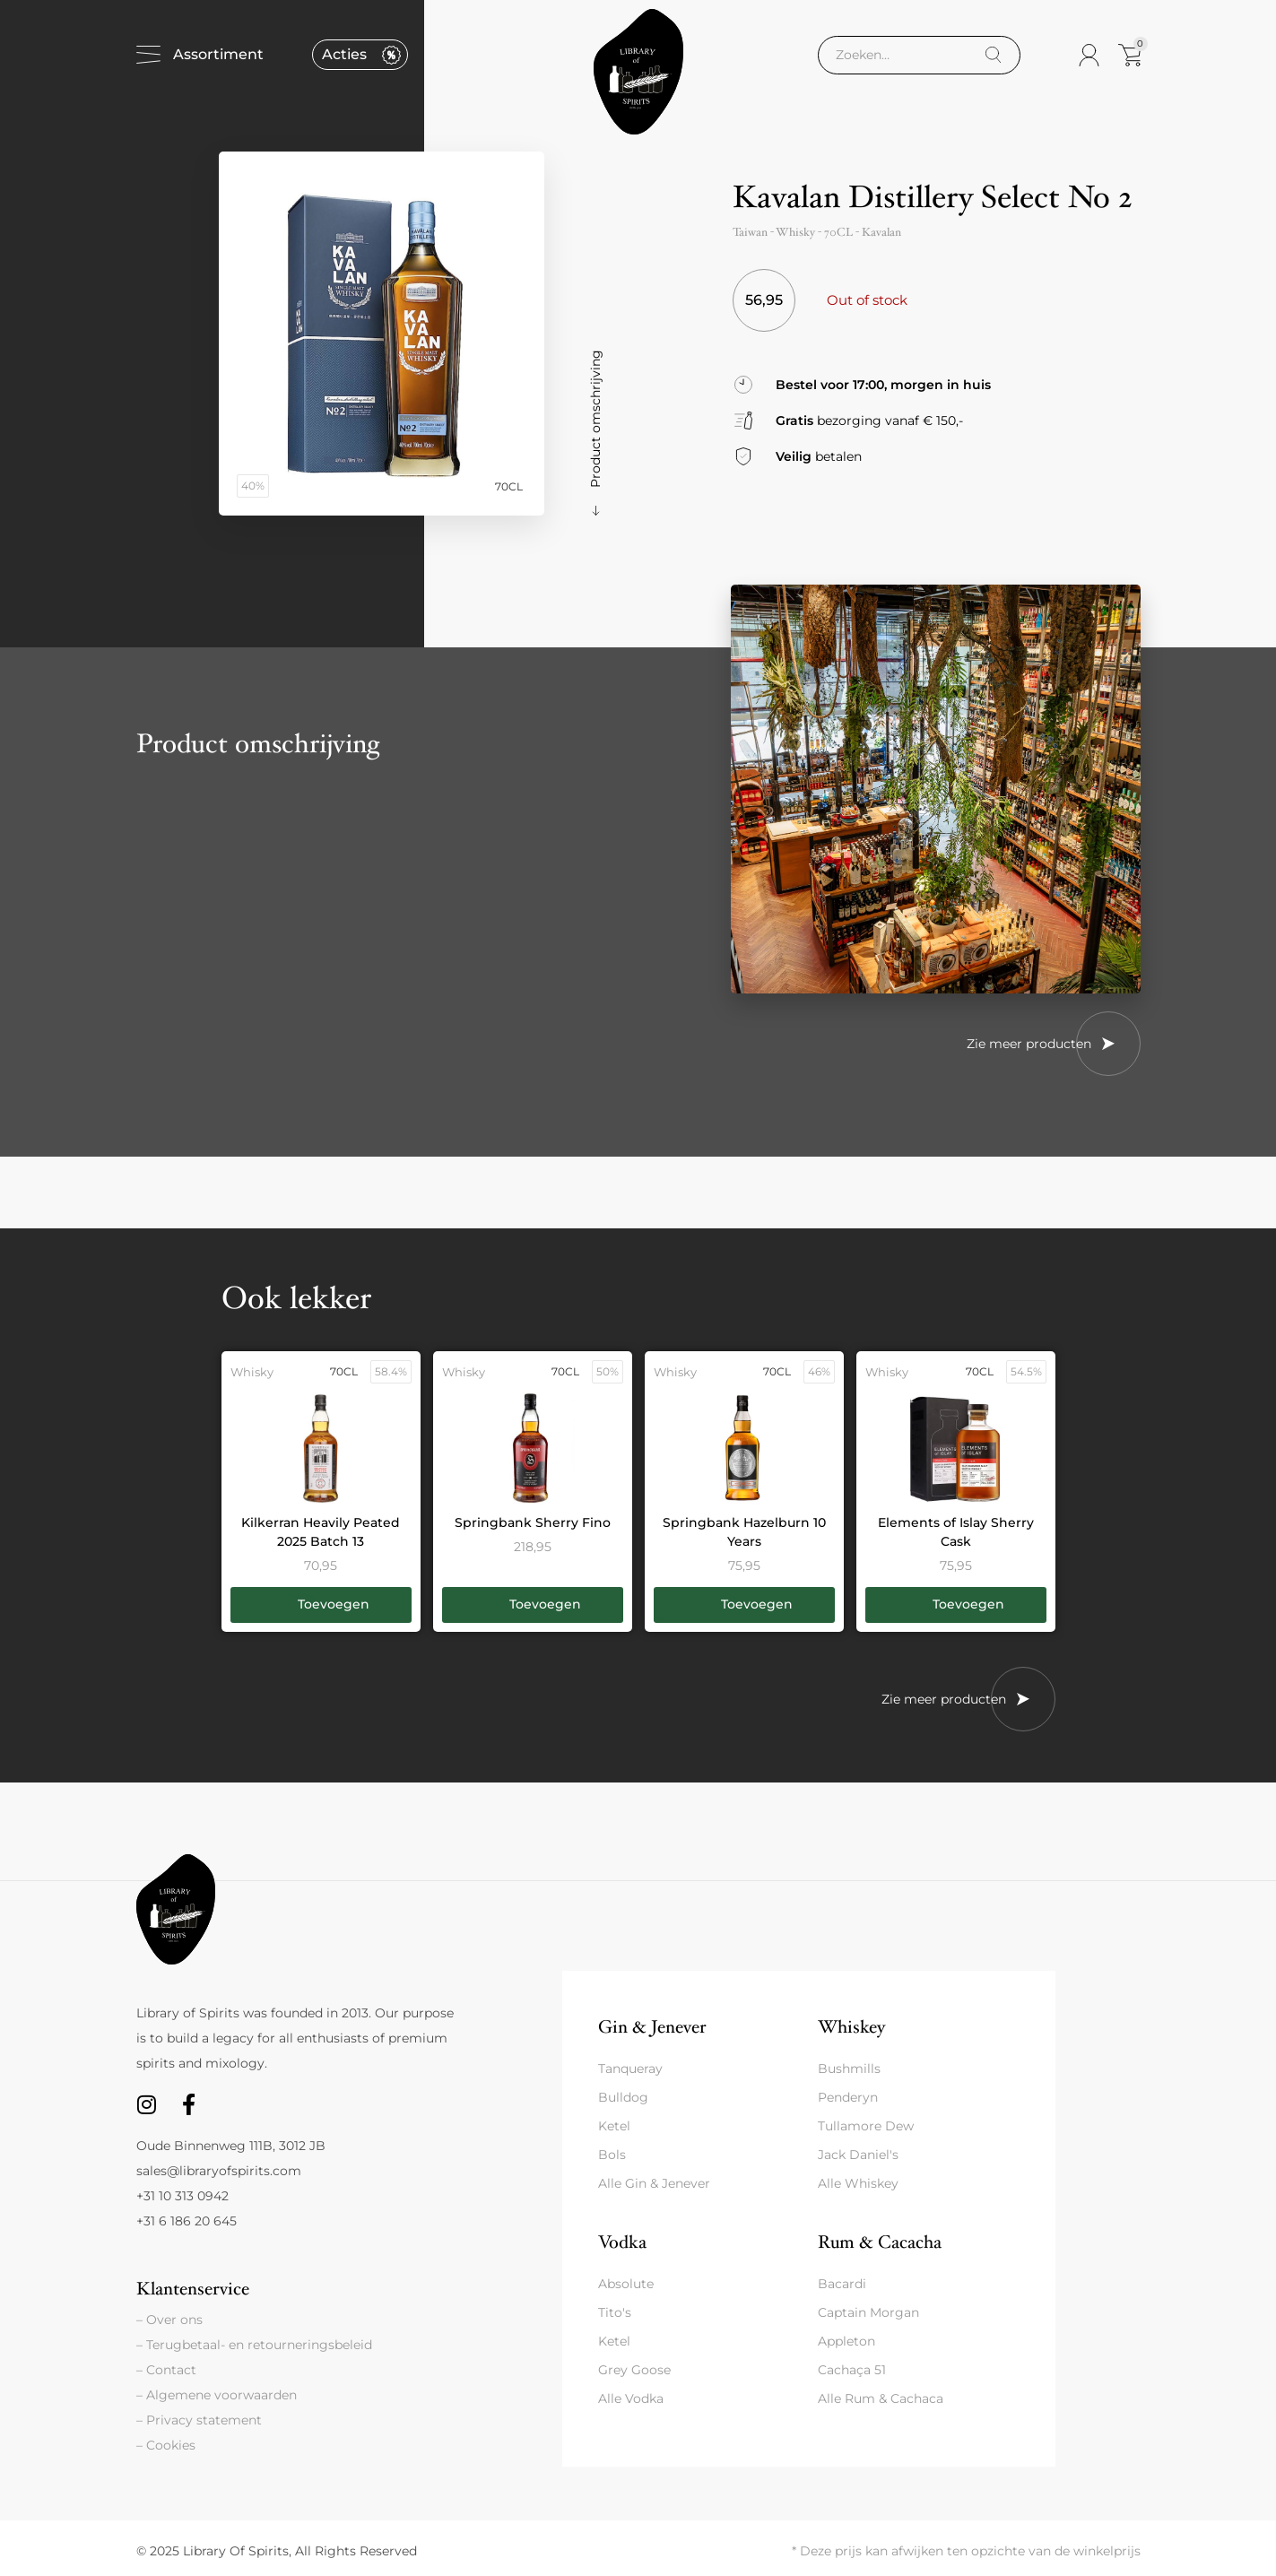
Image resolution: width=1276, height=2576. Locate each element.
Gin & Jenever (652, 2027)
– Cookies (165, 2445)
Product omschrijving (595, 419)
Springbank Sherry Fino (533, 1522)
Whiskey (851, 2027)
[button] (321, 1605)
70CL (838, 232)
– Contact (166, 2370)
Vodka (622, 2242)
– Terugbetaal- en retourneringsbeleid (254, 2345)
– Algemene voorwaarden (216, 2395)
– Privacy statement (199, 2420)
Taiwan (750, 232)
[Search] (993, 55)
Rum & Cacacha (880, 2242)
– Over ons (169, 2319)
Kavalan (881, 232)
